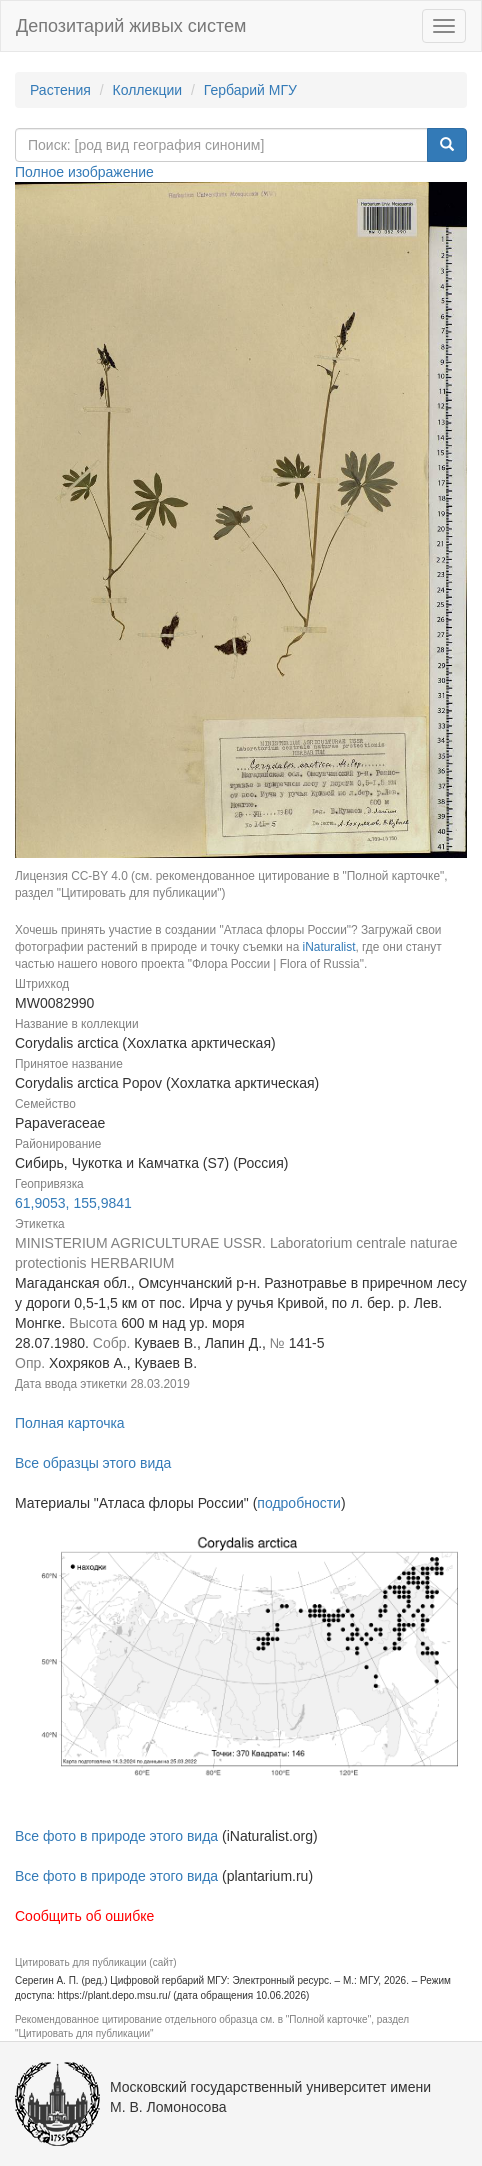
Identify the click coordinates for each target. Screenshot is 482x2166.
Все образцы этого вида (93, 1463)
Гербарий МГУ (250, 90)
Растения (60, 90)
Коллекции (148, 90)
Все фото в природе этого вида (116, 1836)
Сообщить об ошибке (84, 1916)
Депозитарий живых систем (131, 26)
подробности (299, 1503)
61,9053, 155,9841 (73, 1203)
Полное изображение (84, 172)
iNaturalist (329, 947)
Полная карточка (70, 1423)
